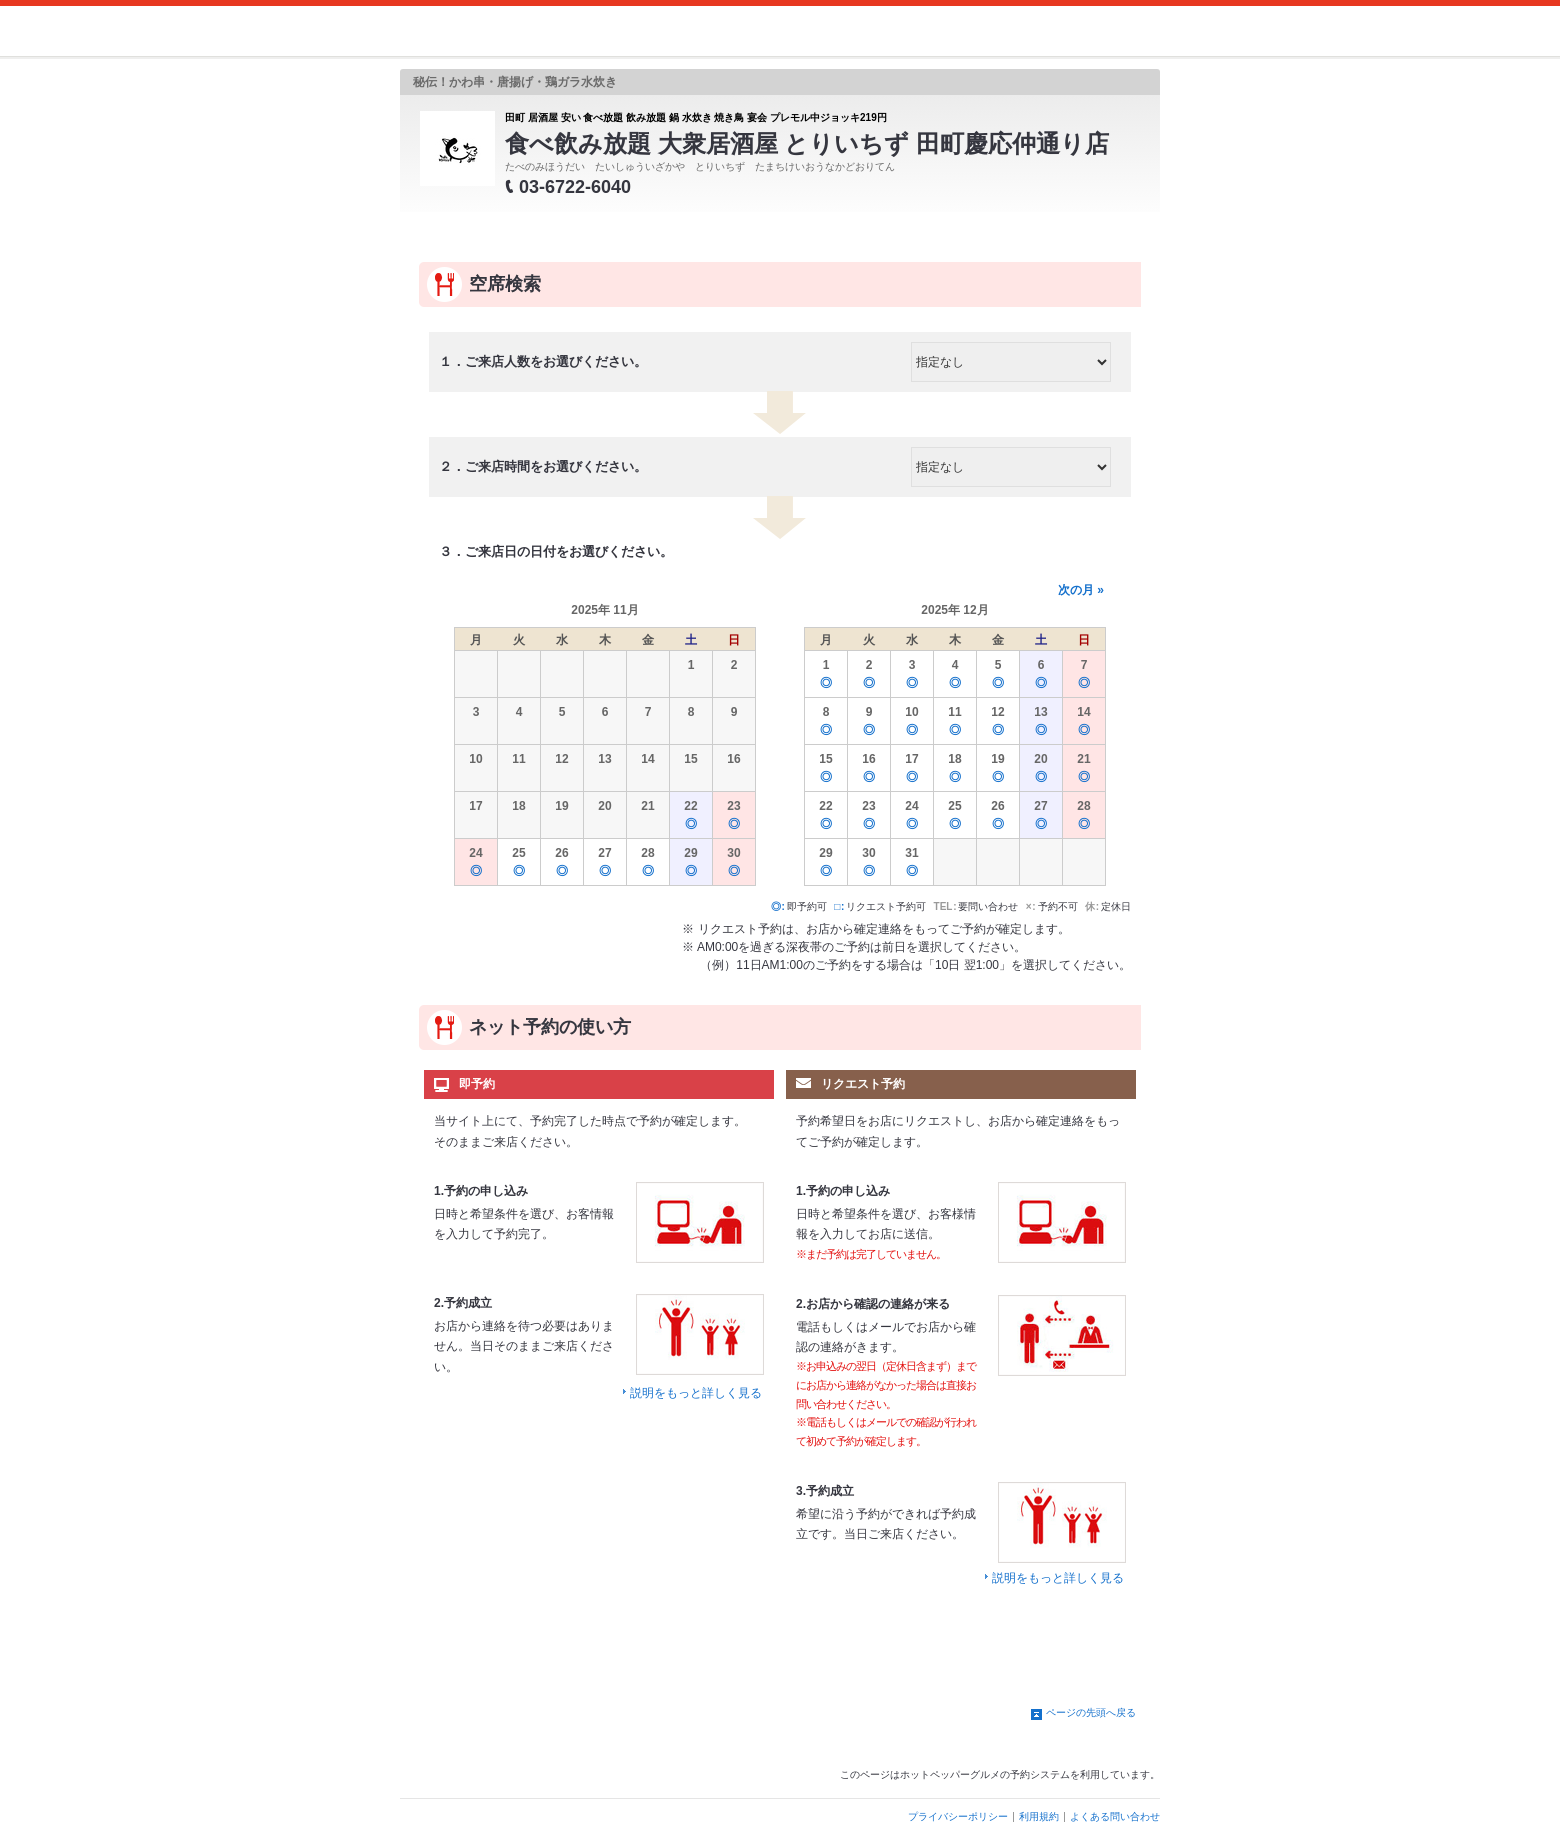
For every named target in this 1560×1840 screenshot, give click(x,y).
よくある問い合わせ (1115, 1816)
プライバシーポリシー (958, 1816)
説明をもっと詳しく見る (696, 1393)
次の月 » (1081, 590)
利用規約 (1039, 1816)
